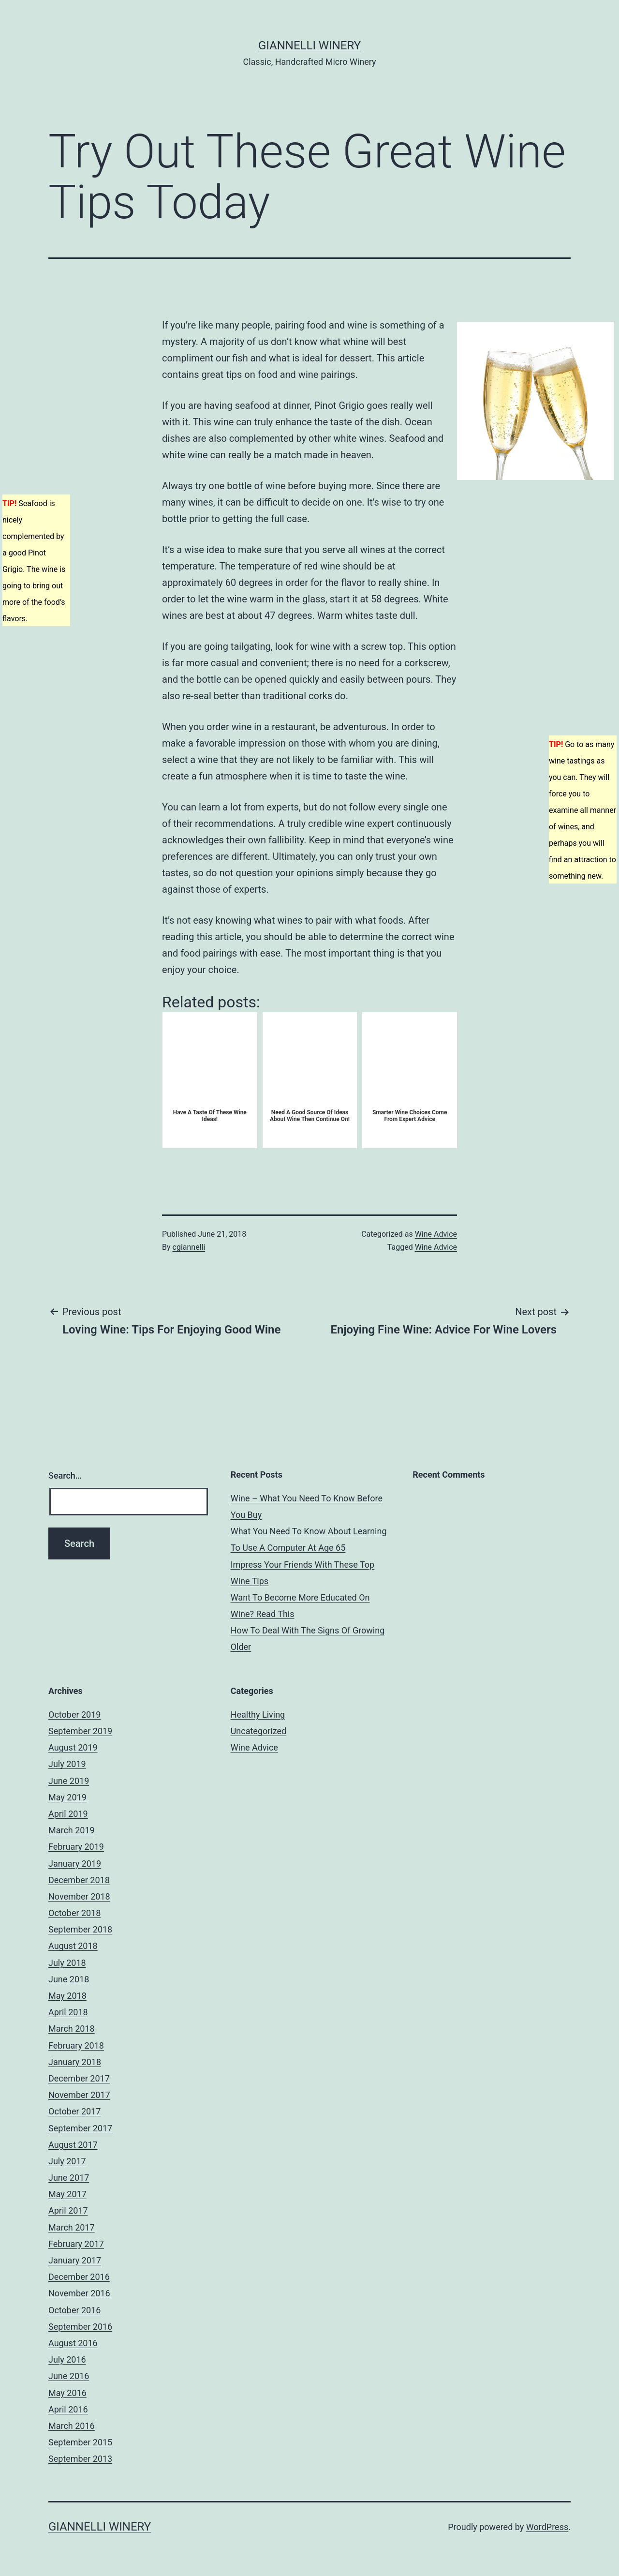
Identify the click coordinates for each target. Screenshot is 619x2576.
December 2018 (79, 1880)
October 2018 (74, 1913)
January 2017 (74, 2260)
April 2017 (68, 2210)
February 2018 (76, 2045)
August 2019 (73, 1747)
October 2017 (74, 2111)
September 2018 (80, 1929)
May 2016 (67, 2393)
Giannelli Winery (309, 45)
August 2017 (73, 2145)
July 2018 (67, 1963)
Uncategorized (259, 1731)
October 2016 (74, 2310)
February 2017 (76, 2244)
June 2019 (68, 1781)
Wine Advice (436, 1234)
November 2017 (79, 2095)
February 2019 (76, 1847)
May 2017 (67, 2194)
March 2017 (71, 2227)
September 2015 (80, 2442)
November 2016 (79, 2293)
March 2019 (71, 1830)
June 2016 (68, 2376)
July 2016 (67, 2359)
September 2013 (80, 2459)
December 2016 (79, 2277)
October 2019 (74, 1714)
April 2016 (68, 2409)
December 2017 (79, 2078)
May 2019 (67, 1797)
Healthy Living (258, 1714)
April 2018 (68, 2012)
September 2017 (80, 2128)
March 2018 (71, 2028)
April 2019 (68, 1814)
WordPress (547, 2527)
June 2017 (68, 2177)
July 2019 (67, 1764)
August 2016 (73, 2343)
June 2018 (68, 1979)
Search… (65, 1475)
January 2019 (74, 1863)
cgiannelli (189, 1247)
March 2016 (71, 2426)
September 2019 (80, 1731)
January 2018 (74, 2062)
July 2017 (67, 2161)
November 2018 (79, 1896)
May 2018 (67, 1996)
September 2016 (80, 2326)
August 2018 (73, 1946)
